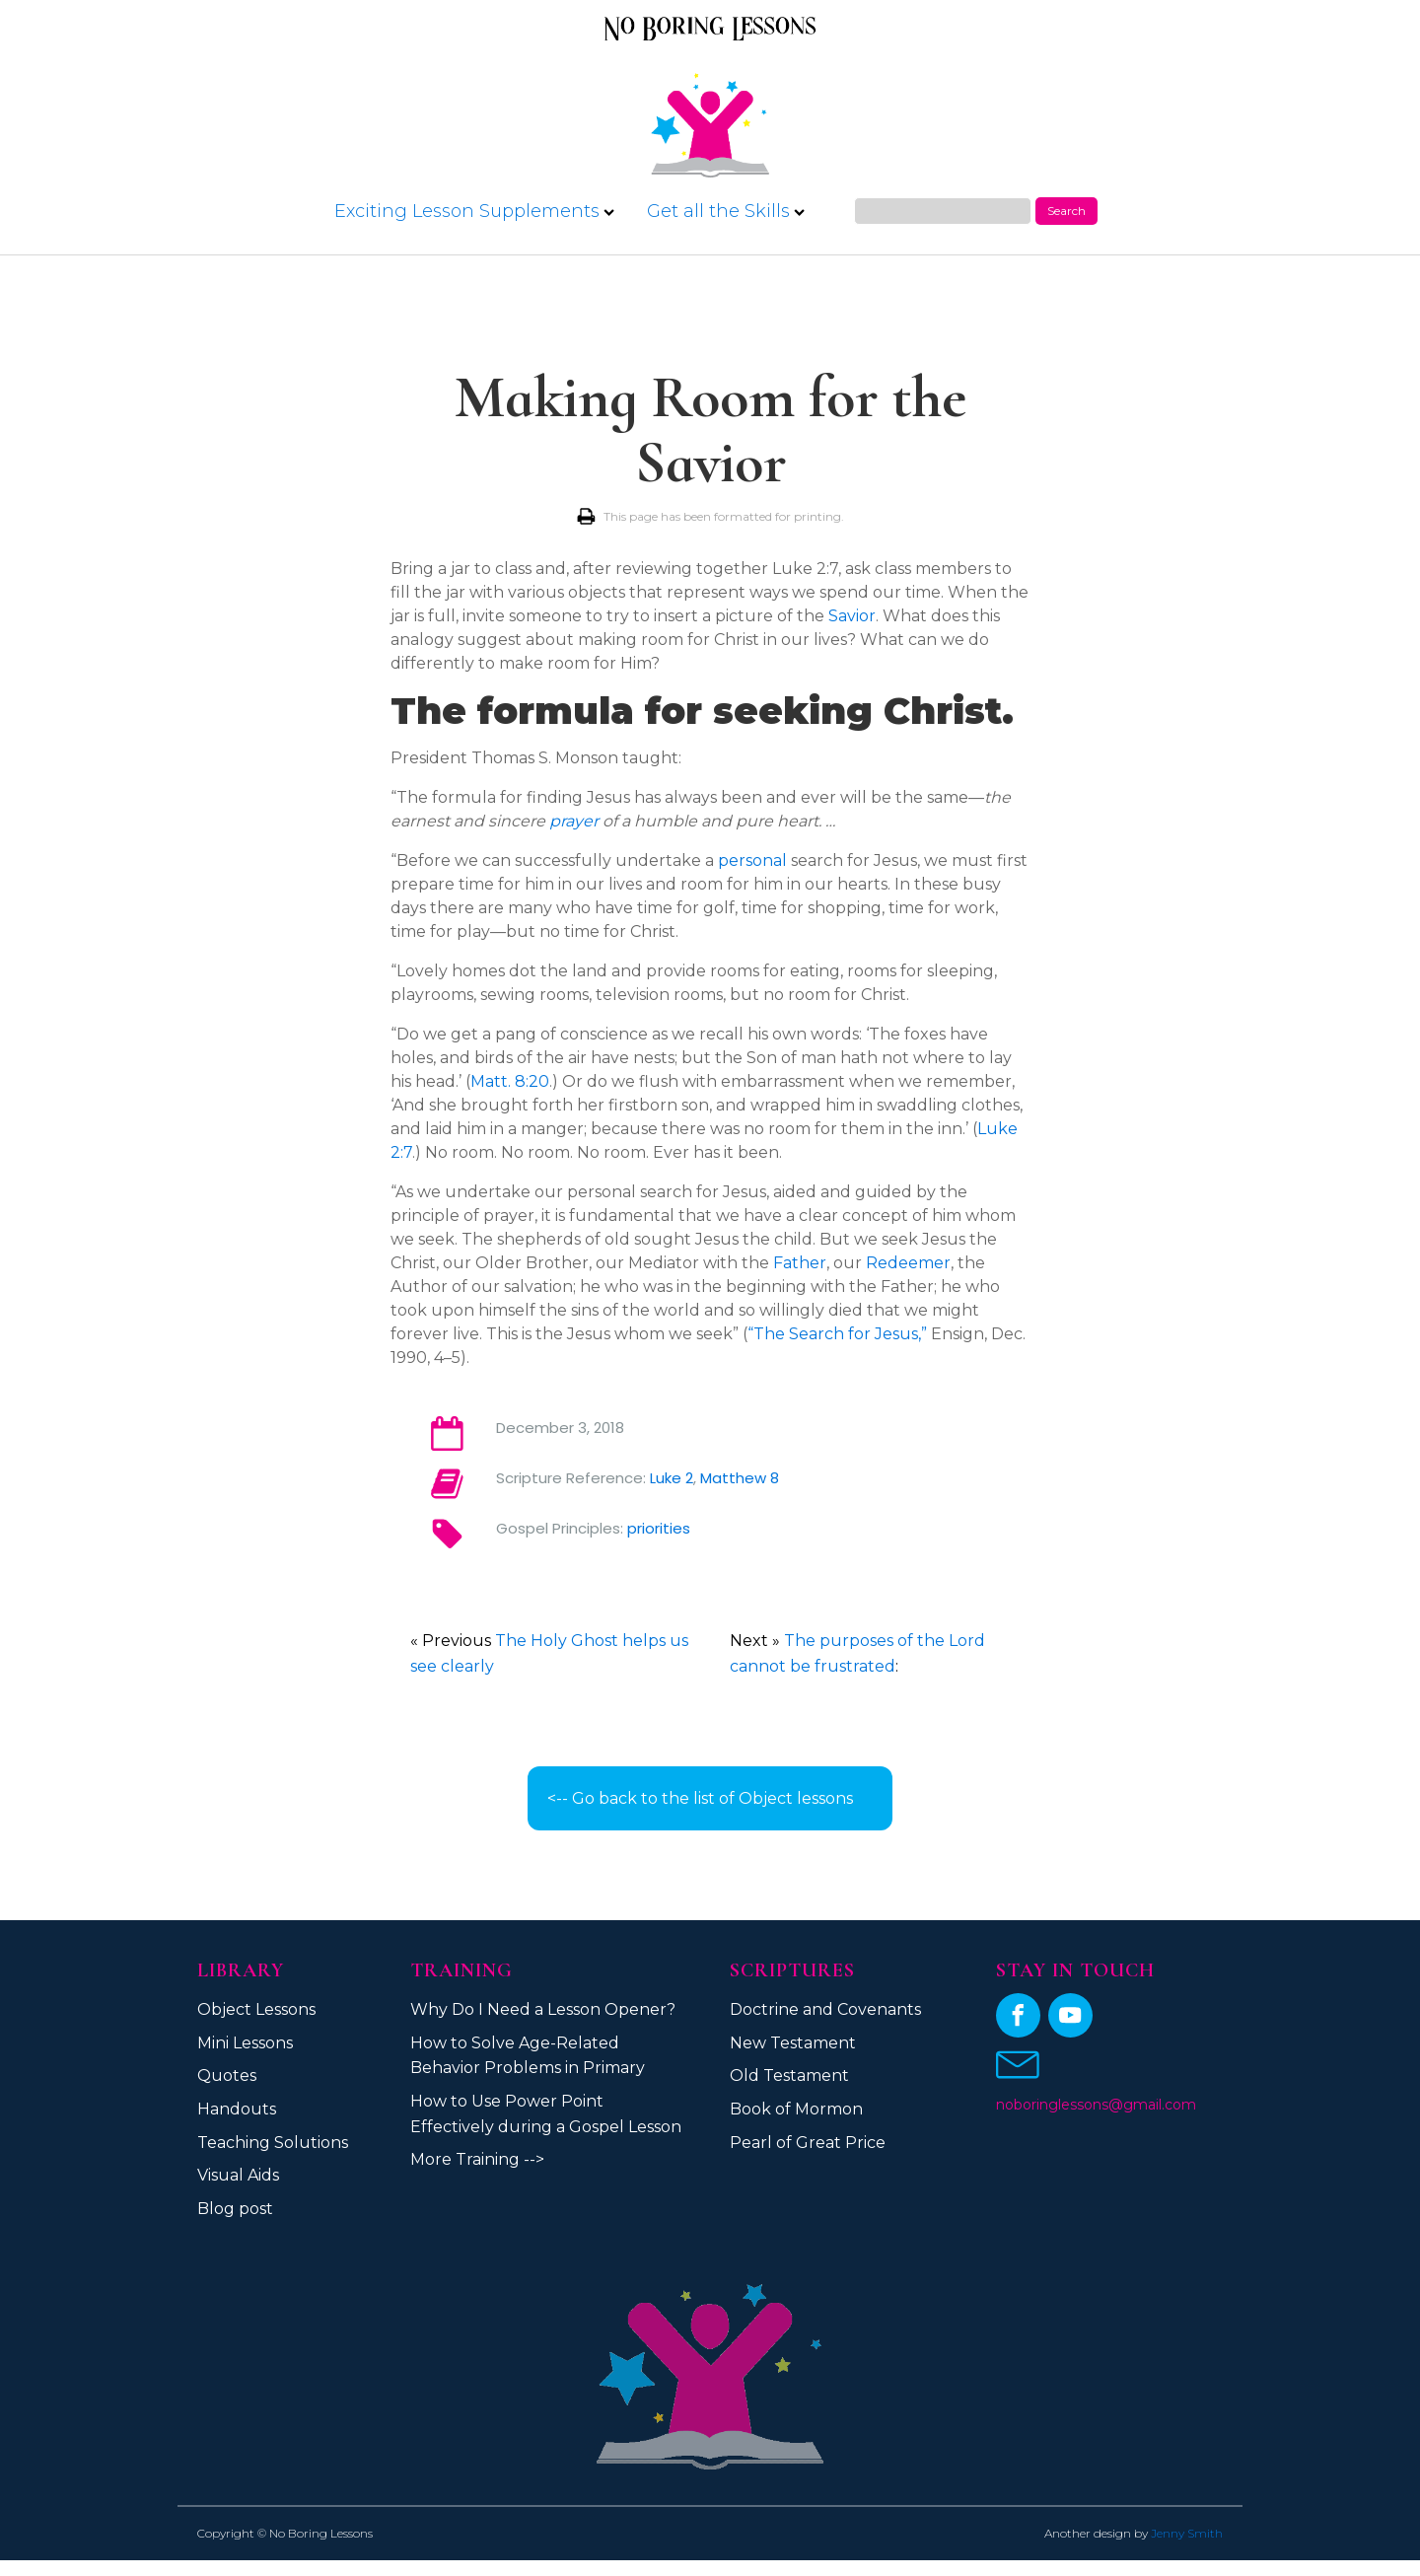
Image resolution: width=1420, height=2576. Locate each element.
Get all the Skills (726, 211)
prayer (574, 821)
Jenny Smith (1187, 2533)
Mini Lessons (245, 2043)
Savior (852, 616)
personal (752, 860)
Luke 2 (671, 1477)
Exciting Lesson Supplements (474, 211)
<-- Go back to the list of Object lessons (700, 1798)
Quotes (226, 2075)
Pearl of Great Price (808, 2142)
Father (799, 1262)
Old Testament (789, 2075)
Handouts (236, 2109)
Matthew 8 (739, 1477)
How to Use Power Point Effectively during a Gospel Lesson (545, 2114)
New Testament (793, 2043)
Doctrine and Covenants (825, 2009)
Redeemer (908, 1262)
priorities (658, 1528)
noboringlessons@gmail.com (1096, 2104)
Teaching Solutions (272, 2142)
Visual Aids (238, 2175)
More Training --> (477, 2159)
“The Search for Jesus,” (837, 1333)
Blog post (235, 2208)
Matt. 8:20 (509, 1081)
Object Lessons (256, 2009)
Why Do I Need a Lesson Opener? (542, 2009)
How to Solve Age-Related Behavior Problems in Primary (527, 2056)
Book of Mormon (796, 2109)
